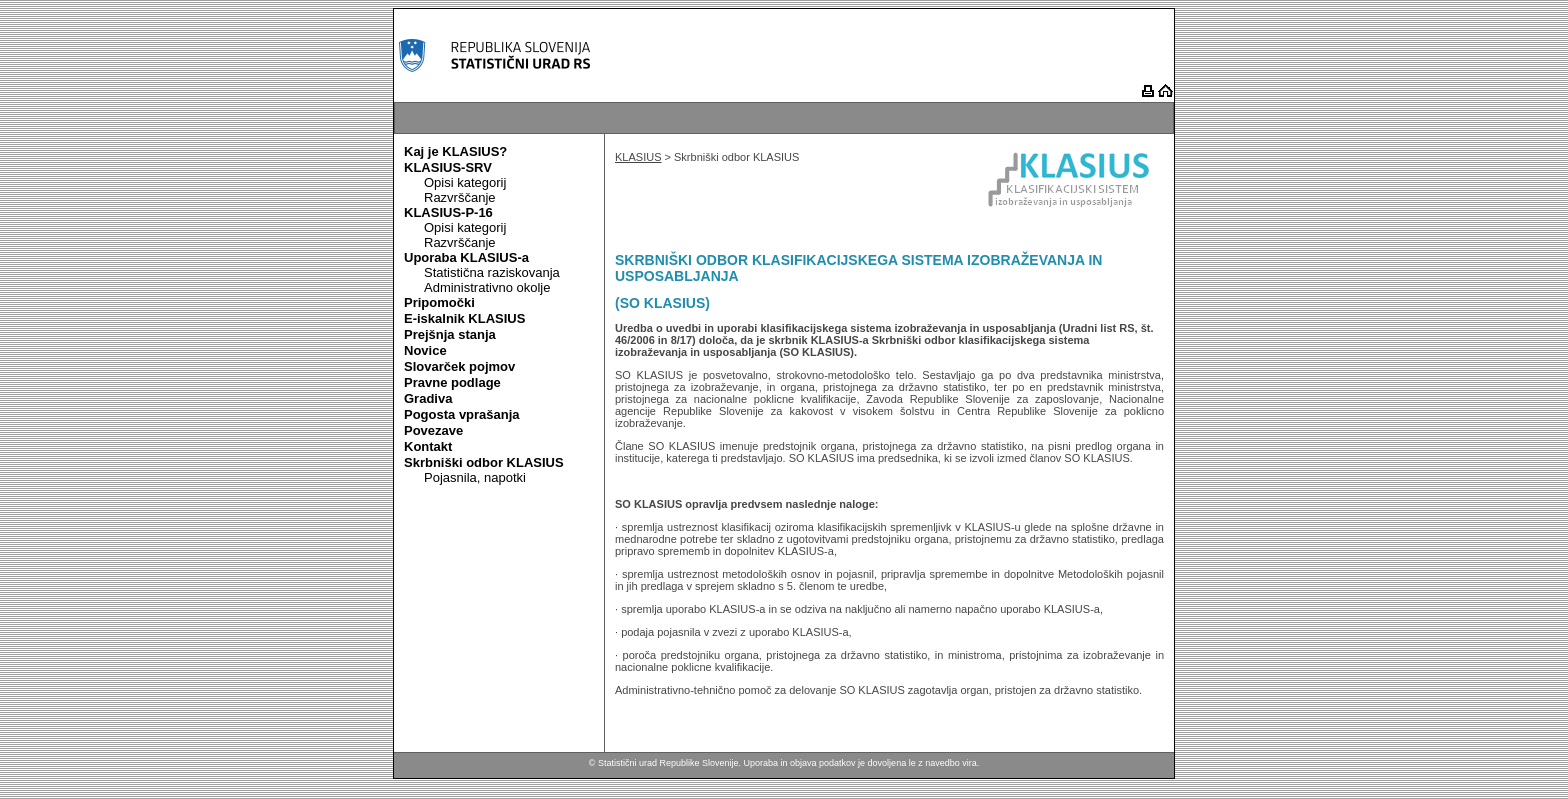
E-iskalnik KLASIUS (464, 318)
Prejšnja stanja (450, 334)
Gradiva (428, 398)
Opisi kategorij (465, 182)
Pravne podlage (452, 382)
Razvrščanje (460, 197)
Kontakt (428, 446)
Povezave (433, 430)
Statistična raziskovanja (492, 272)
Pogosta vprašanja (462, 414)
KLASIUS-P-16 (448, 212)
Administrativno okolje (487, 287)
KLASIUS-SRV (448, 167)
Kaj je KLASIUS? (455, 151)
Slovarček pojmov (459, 366)
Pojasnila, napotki (475, 477)
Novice (425, 350)
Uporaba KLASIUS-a (466, 257)
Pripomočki (439, 302)
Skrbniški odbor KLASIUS (484, 462)
